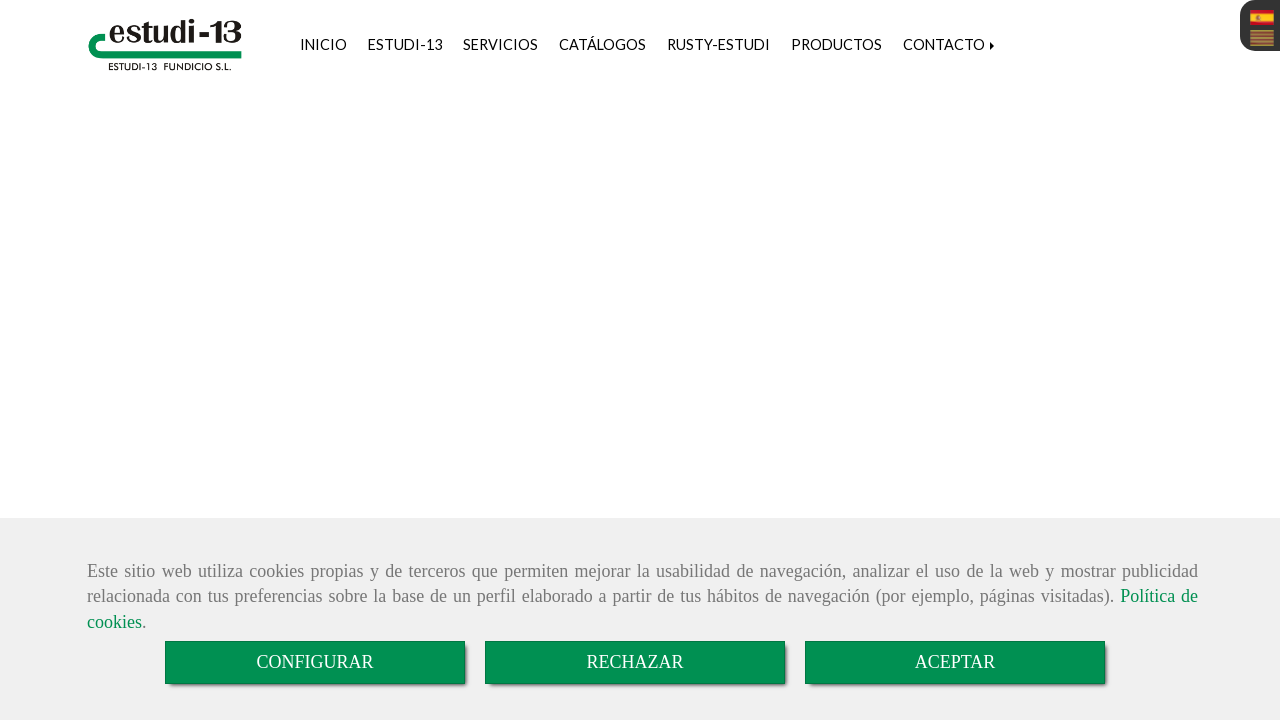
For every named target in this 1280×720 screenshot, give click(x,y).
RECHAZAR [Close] (634, 662)
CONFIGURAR (314, 662)
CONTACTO (950, 44)
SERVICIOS (500, 44)
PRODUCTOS (836, 44)
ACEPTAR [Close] (955, 662)
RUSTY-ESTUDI (718, 44)
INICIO (323, 44)
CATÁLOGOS (602, 44)
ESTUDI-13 (405, 44)
